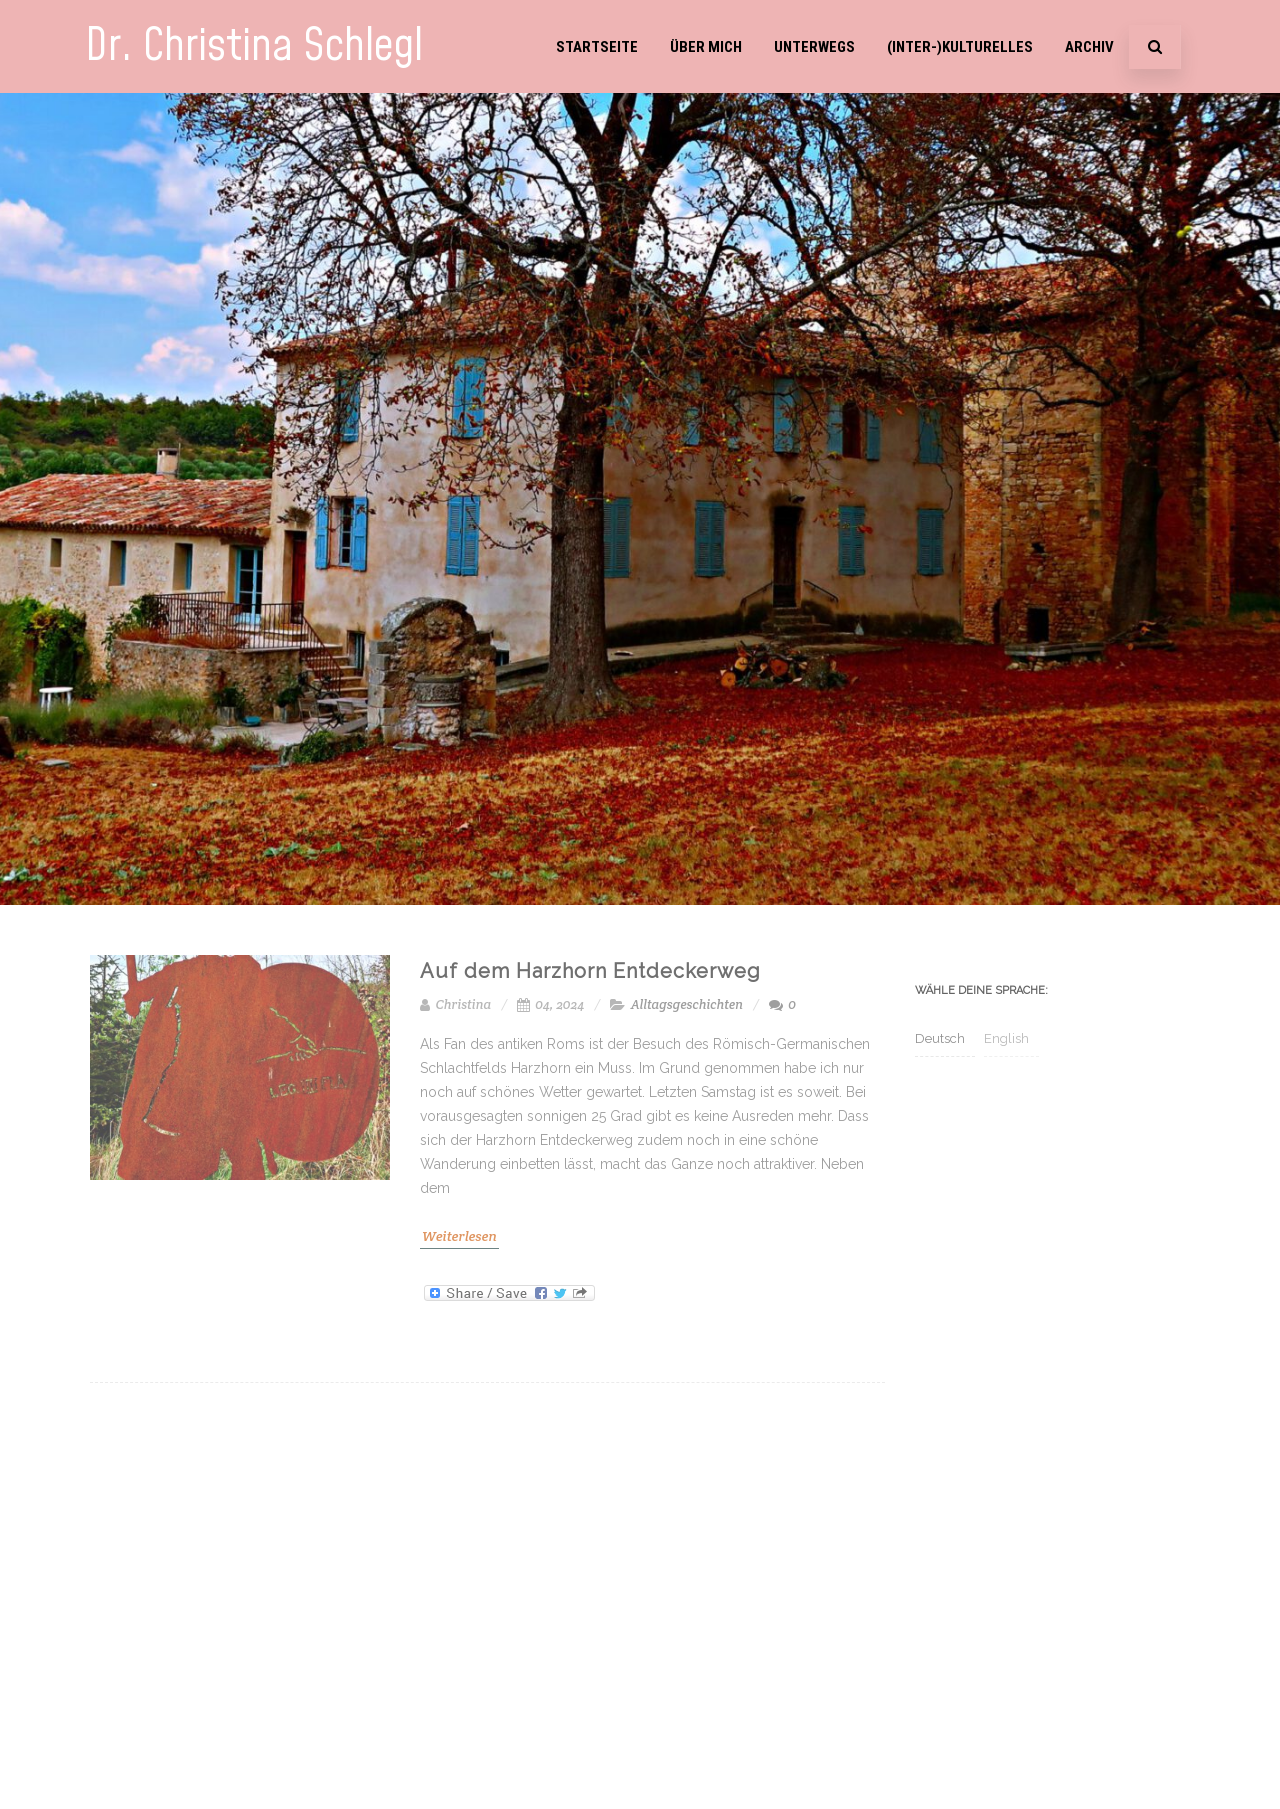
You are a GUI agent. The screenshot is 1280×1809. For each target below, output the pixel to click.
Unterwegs (814, 47)
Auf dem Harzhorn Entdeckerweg (590, 971)
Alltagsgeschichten (687, 1004)
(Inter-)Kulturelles (960, 47)
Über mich (706, 47)
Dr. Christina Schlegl (254, 46)
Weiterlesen (459, 1236)
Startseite (597, 47)
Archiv (1089, 47)
